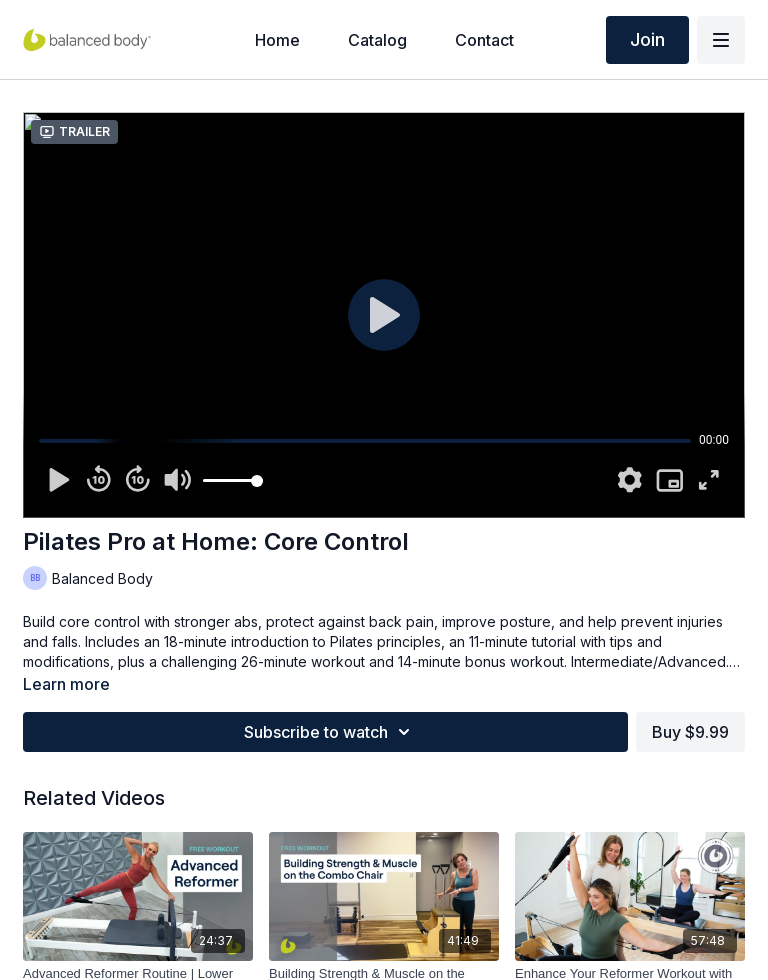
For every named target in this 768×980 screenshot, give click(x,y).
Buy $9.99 (690, 732)
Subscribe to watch (330, 732)
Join (647, 39)
